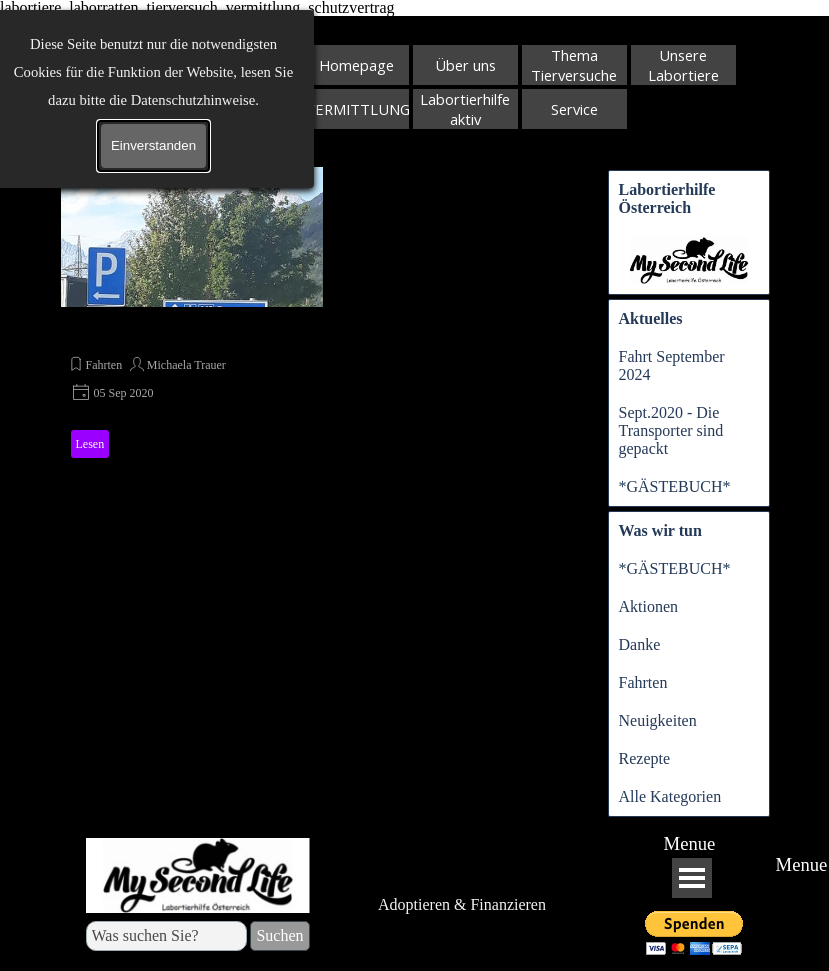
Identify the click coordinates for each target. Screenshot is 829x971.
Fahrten (104, 365)
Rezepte (645, 758)
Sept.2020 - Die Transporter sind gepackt (671, 430)
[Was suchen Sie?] (167, 936)
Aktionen (649, 606)
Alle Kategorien (670, 796)
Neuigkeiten (658, 720)
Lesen (90, 444)
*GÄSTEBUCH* (675, 486)
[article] (192, 316)
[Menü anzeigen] (692, 878)
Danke (640, 644)
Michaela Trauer (186, 365)
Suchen (257, 123)
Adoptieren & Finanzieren (462, 904)
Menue (690, 843)
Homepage (356, 65)
